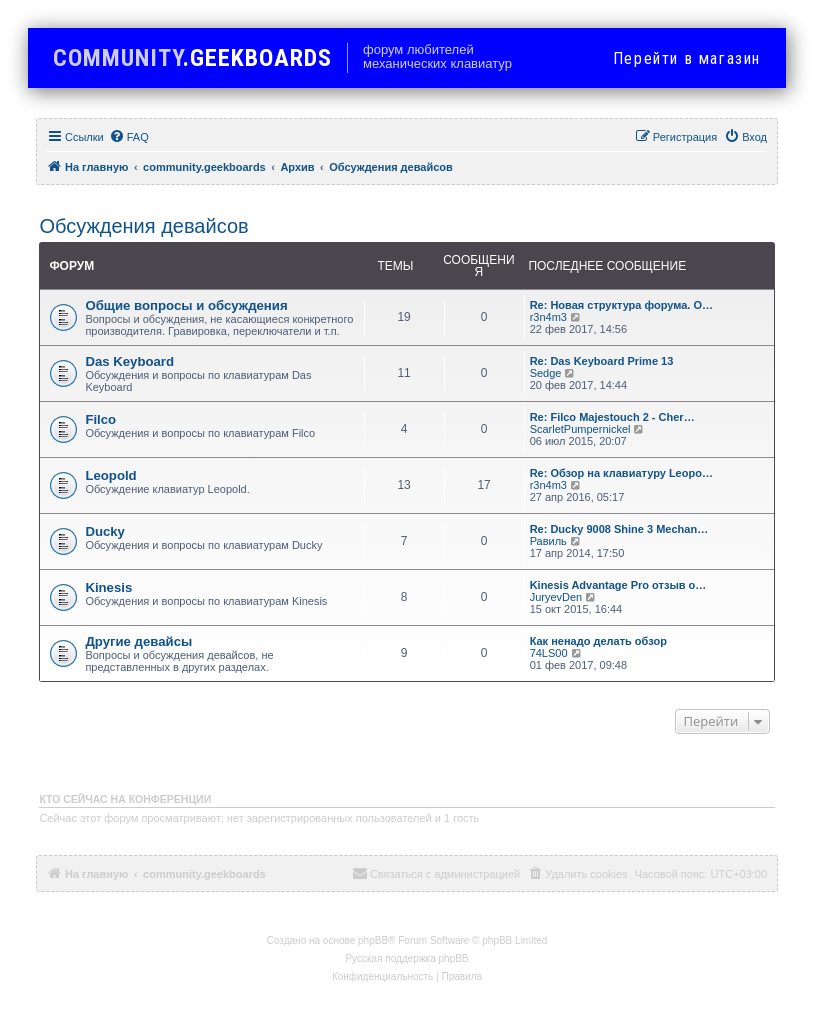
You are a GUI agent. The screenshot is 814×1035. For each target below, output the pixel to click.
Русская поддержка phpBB (406, 958)
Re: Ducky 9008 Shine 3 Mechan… (619, 529)
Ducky (105, 531)
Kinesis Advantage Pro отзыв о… (618, 585)
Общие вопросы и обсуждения (186, 305)
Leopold (110, 475)
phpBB (373, 940)
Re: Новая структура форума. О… (621, 305)
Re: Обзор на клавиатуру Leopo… (621, 473)
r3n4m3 (548, 317)
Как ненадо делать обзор (598, 641)
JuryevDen (556, 597)
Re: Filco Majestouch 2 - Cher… (612, 417)
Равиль (548, 541)
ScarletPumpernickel (580, 429)
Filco (100, 419)
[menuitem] (129, 137)
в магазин (687, 58)
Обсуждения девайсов (143, 226)
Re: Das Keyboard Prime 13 (602, 361)
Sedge (546, 373)
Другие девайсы (138, 641)
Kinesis (108, 587)
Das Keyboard (129, 361)
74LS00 (549, 653)
